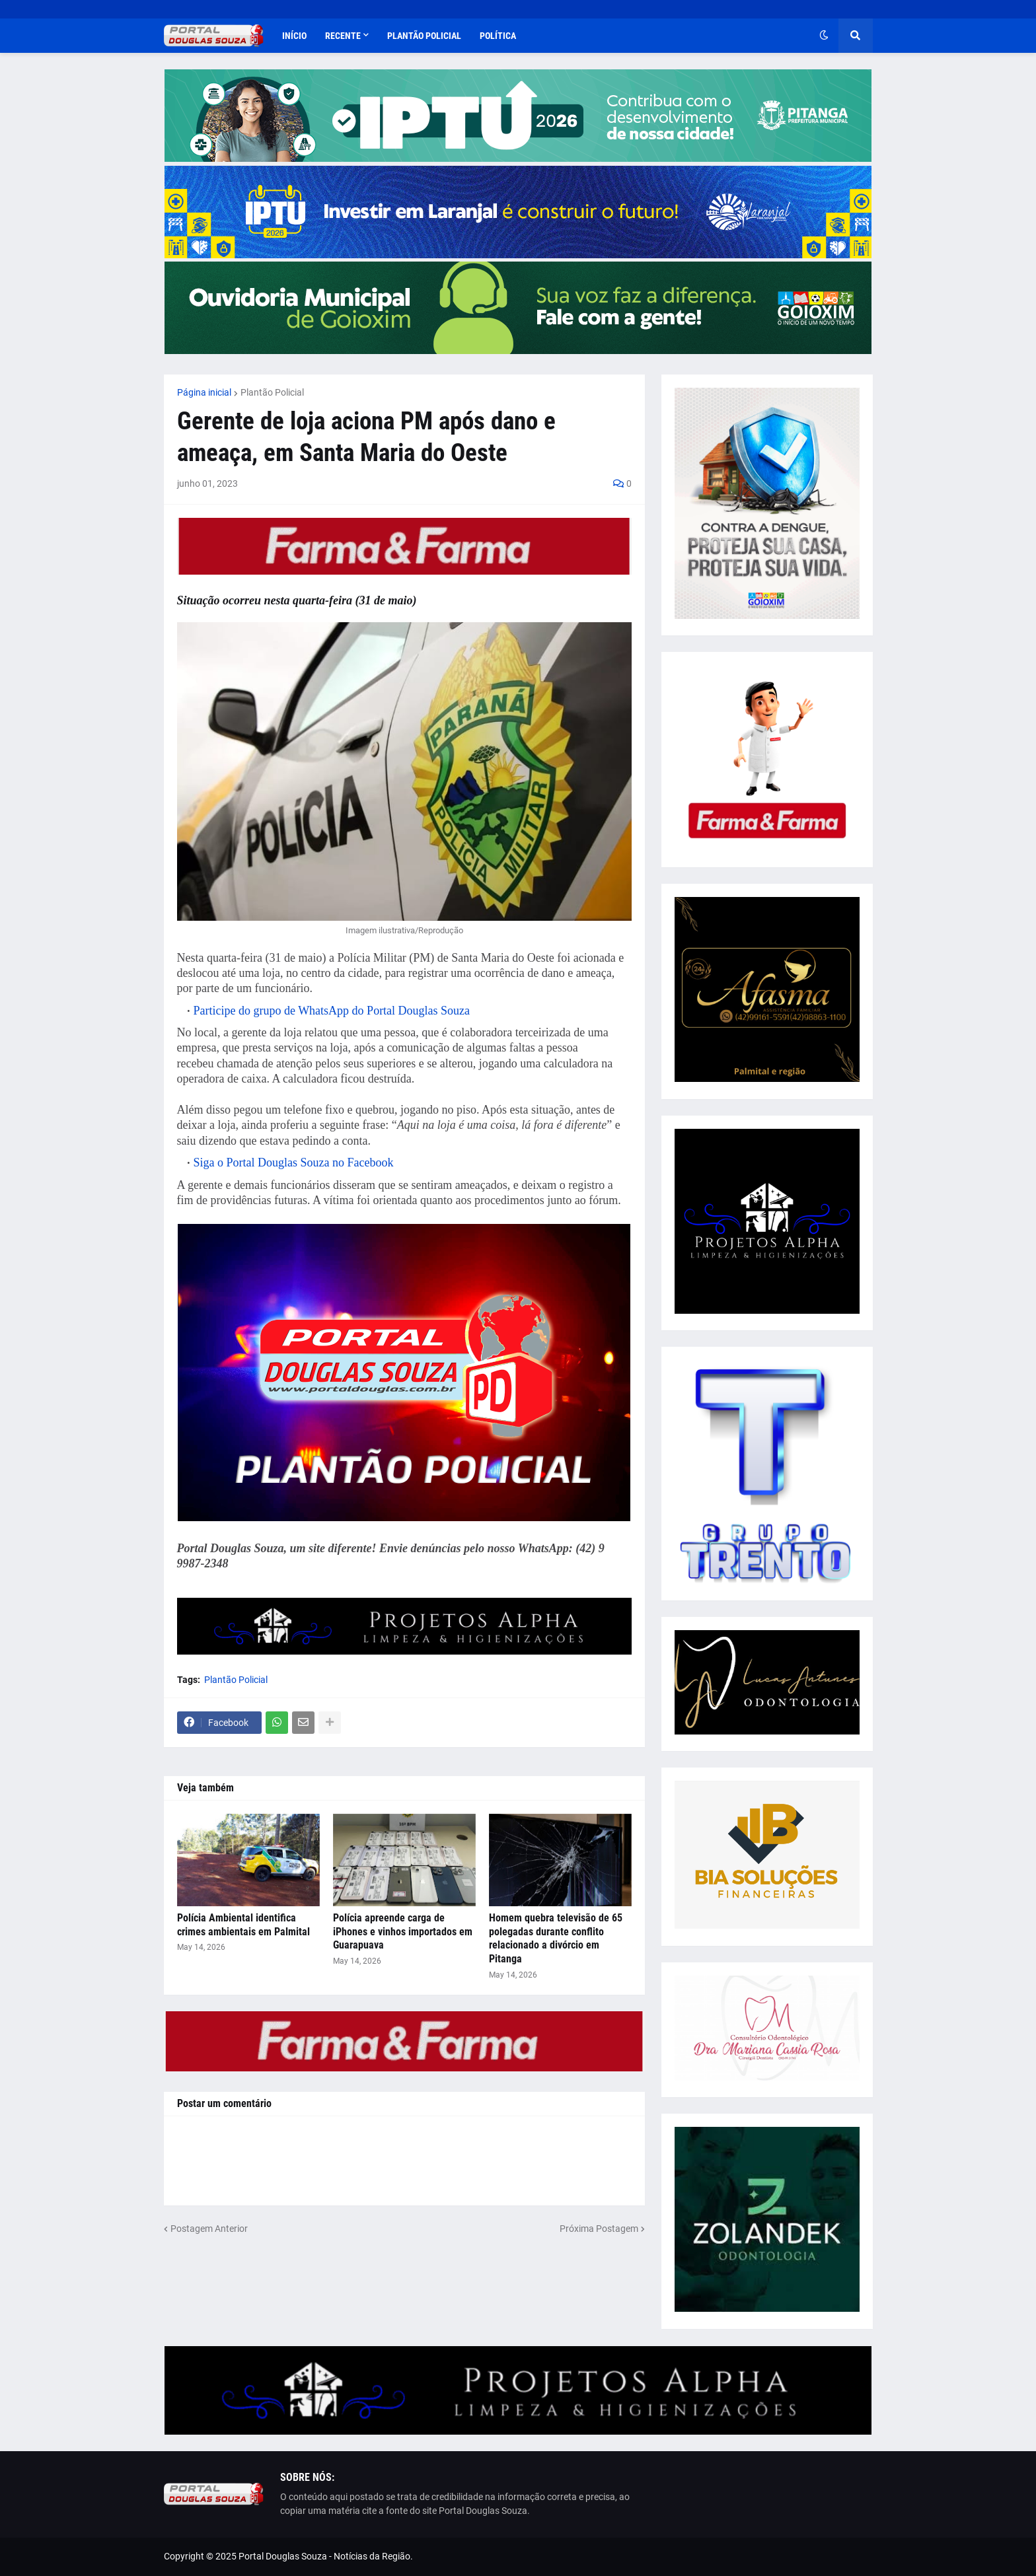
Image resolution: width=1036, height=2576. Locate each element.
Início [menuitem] (294, 35)
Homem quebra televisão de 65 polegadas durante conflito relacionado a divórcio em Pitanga (555, 1938)
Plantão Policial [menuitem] (424, 35)
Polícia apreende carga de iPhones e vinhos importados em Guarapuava (402, 1932)
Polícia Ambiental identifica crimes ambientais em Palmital (243, 1925)
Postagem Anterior (209, 2228)
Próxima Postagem (599, 2228)
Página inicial (204, 392)
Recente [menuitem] (343, 35)
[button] (823, 35)
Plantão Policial (272, 392)
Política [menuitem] (498, 35)
